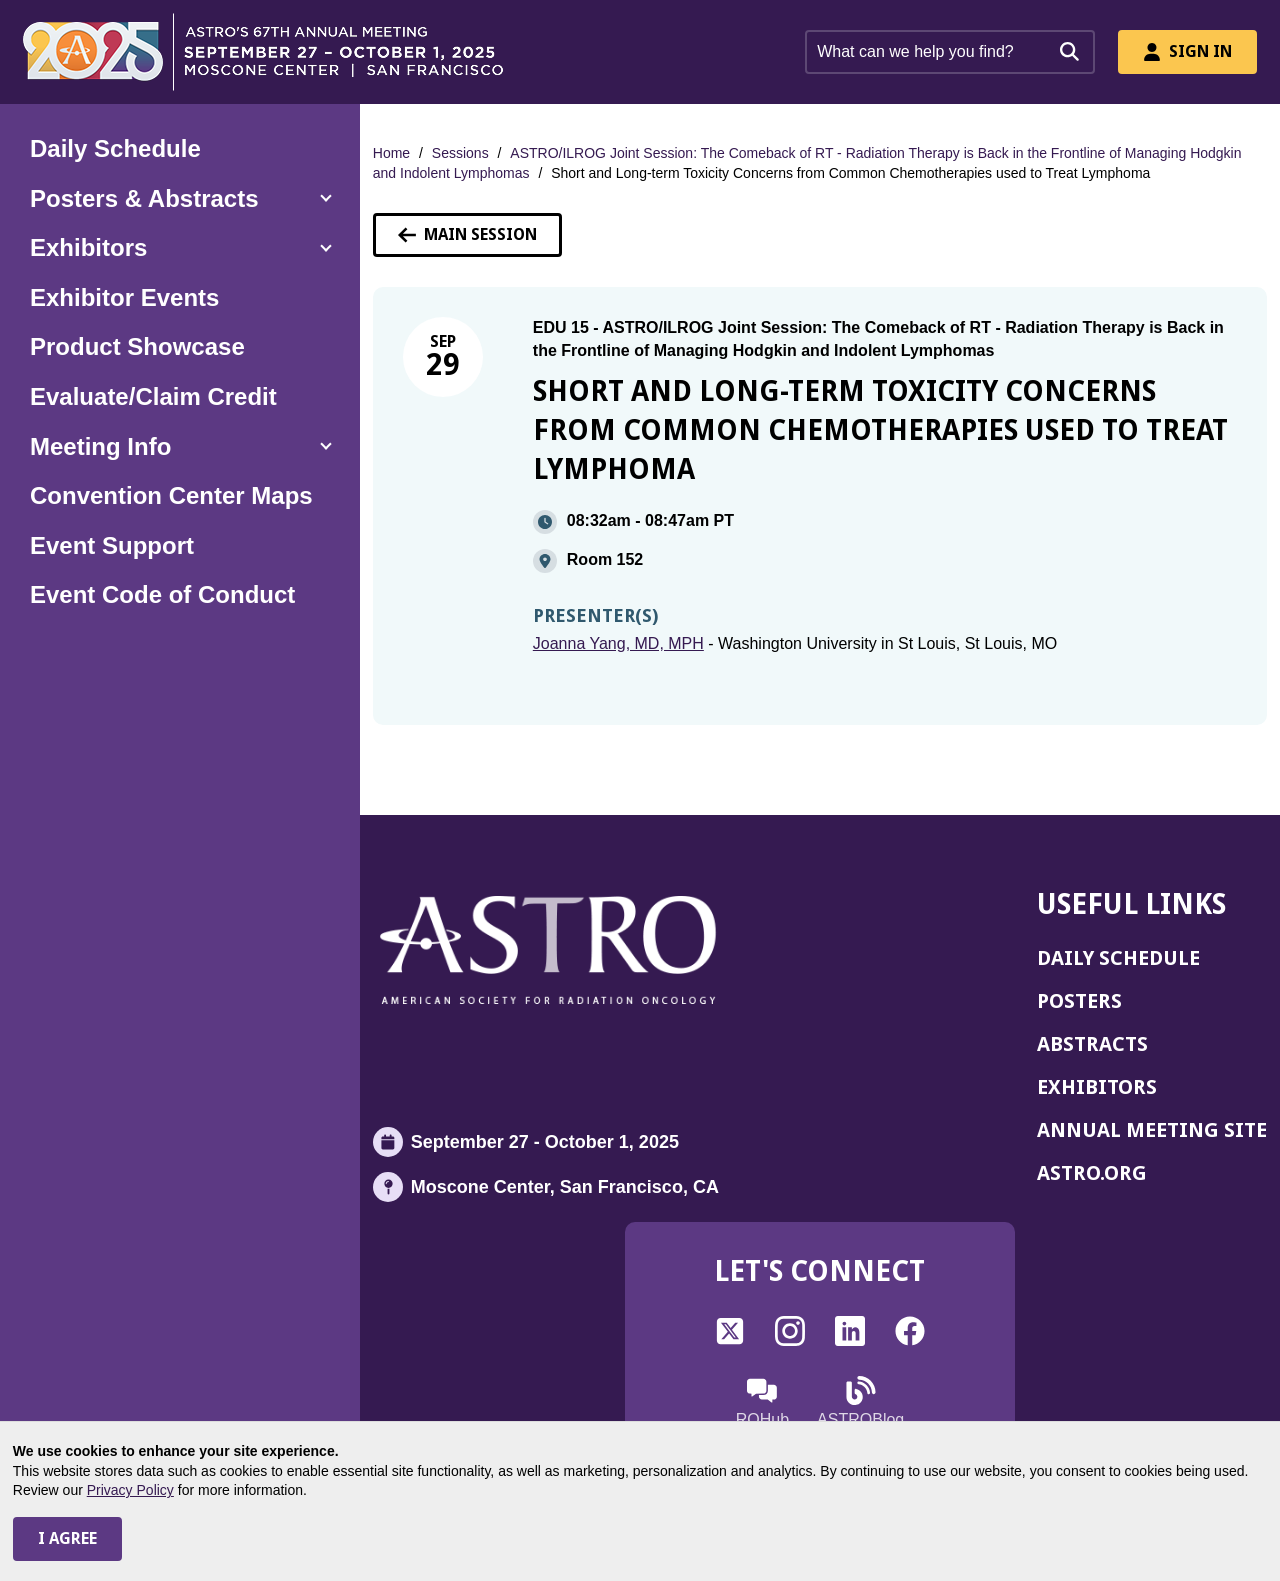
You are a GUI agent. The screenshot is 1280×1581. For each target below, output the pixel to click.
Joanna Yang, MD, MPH (618, 643)
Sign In (1187, 51)
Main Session (467, 234)
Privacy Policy (130, 1490)
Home (391, 153)
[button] (180, 199)
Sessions (460, 153)
